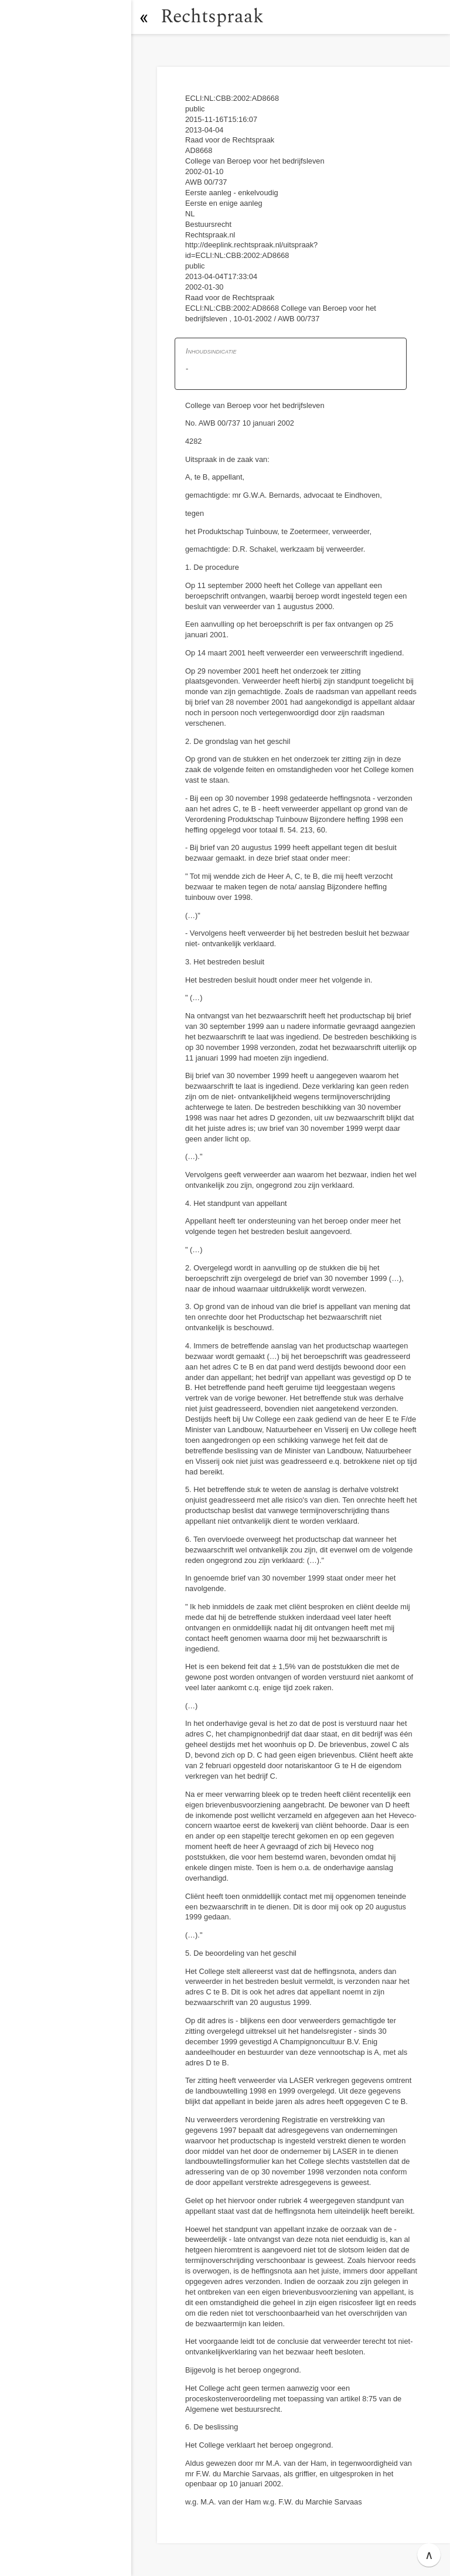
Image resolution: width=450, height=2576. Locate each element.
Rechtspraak (212, 16)
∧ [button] (429, 2554)
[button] (144, 17)
